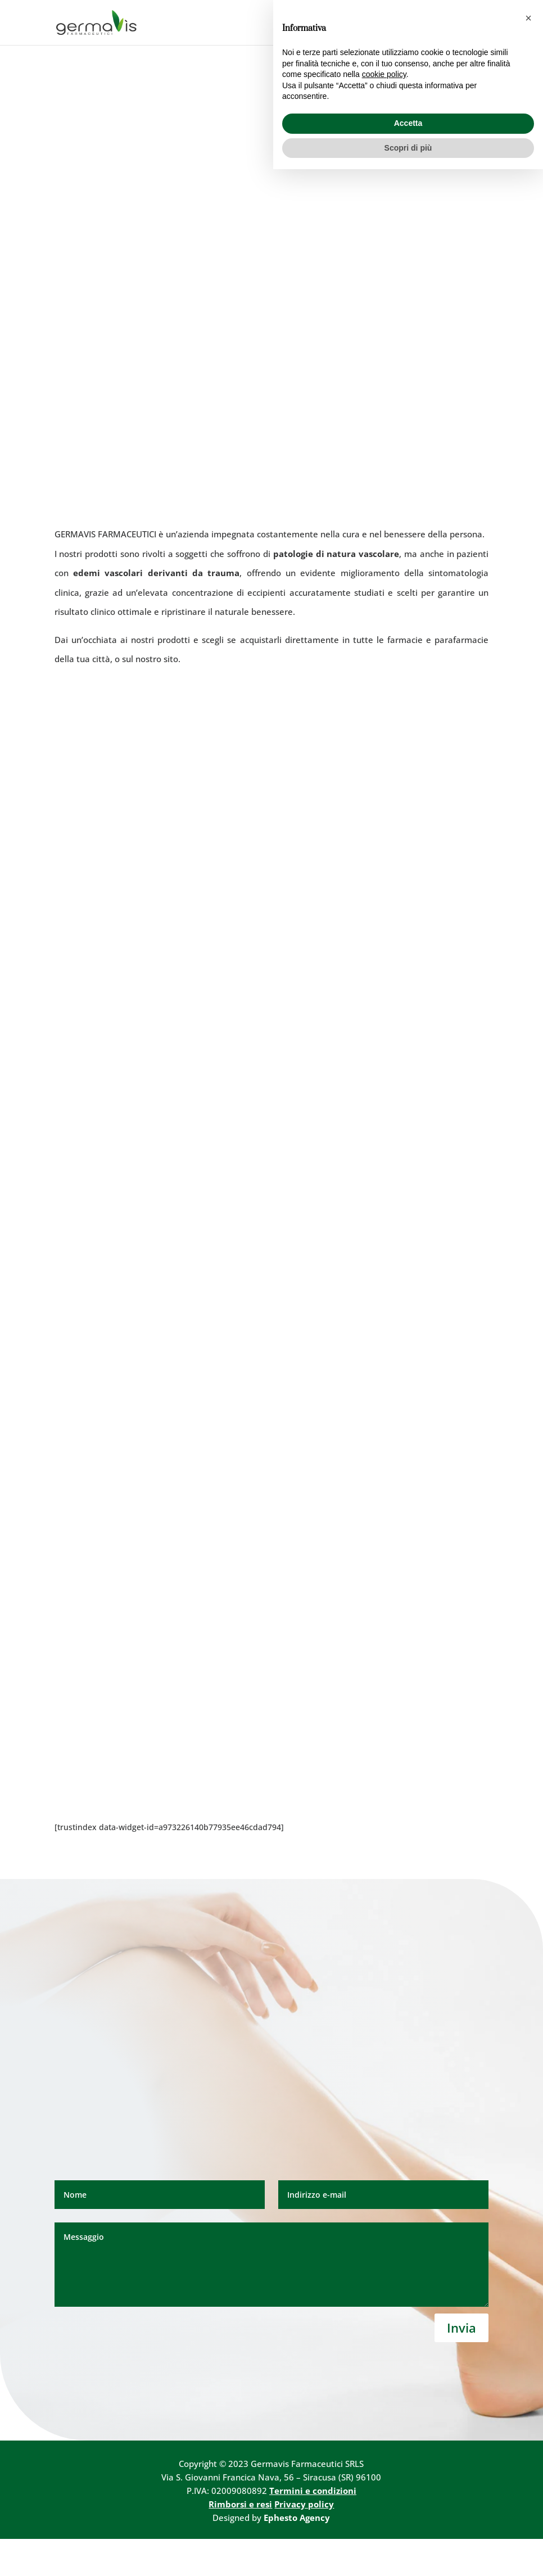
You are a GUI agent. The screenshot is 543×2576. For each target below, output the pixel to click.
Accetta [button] (408, 2529)
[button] (528, 2425)
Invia (461, 2364)
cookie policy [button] (384, 2481)
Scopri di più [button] (408, 2554)
